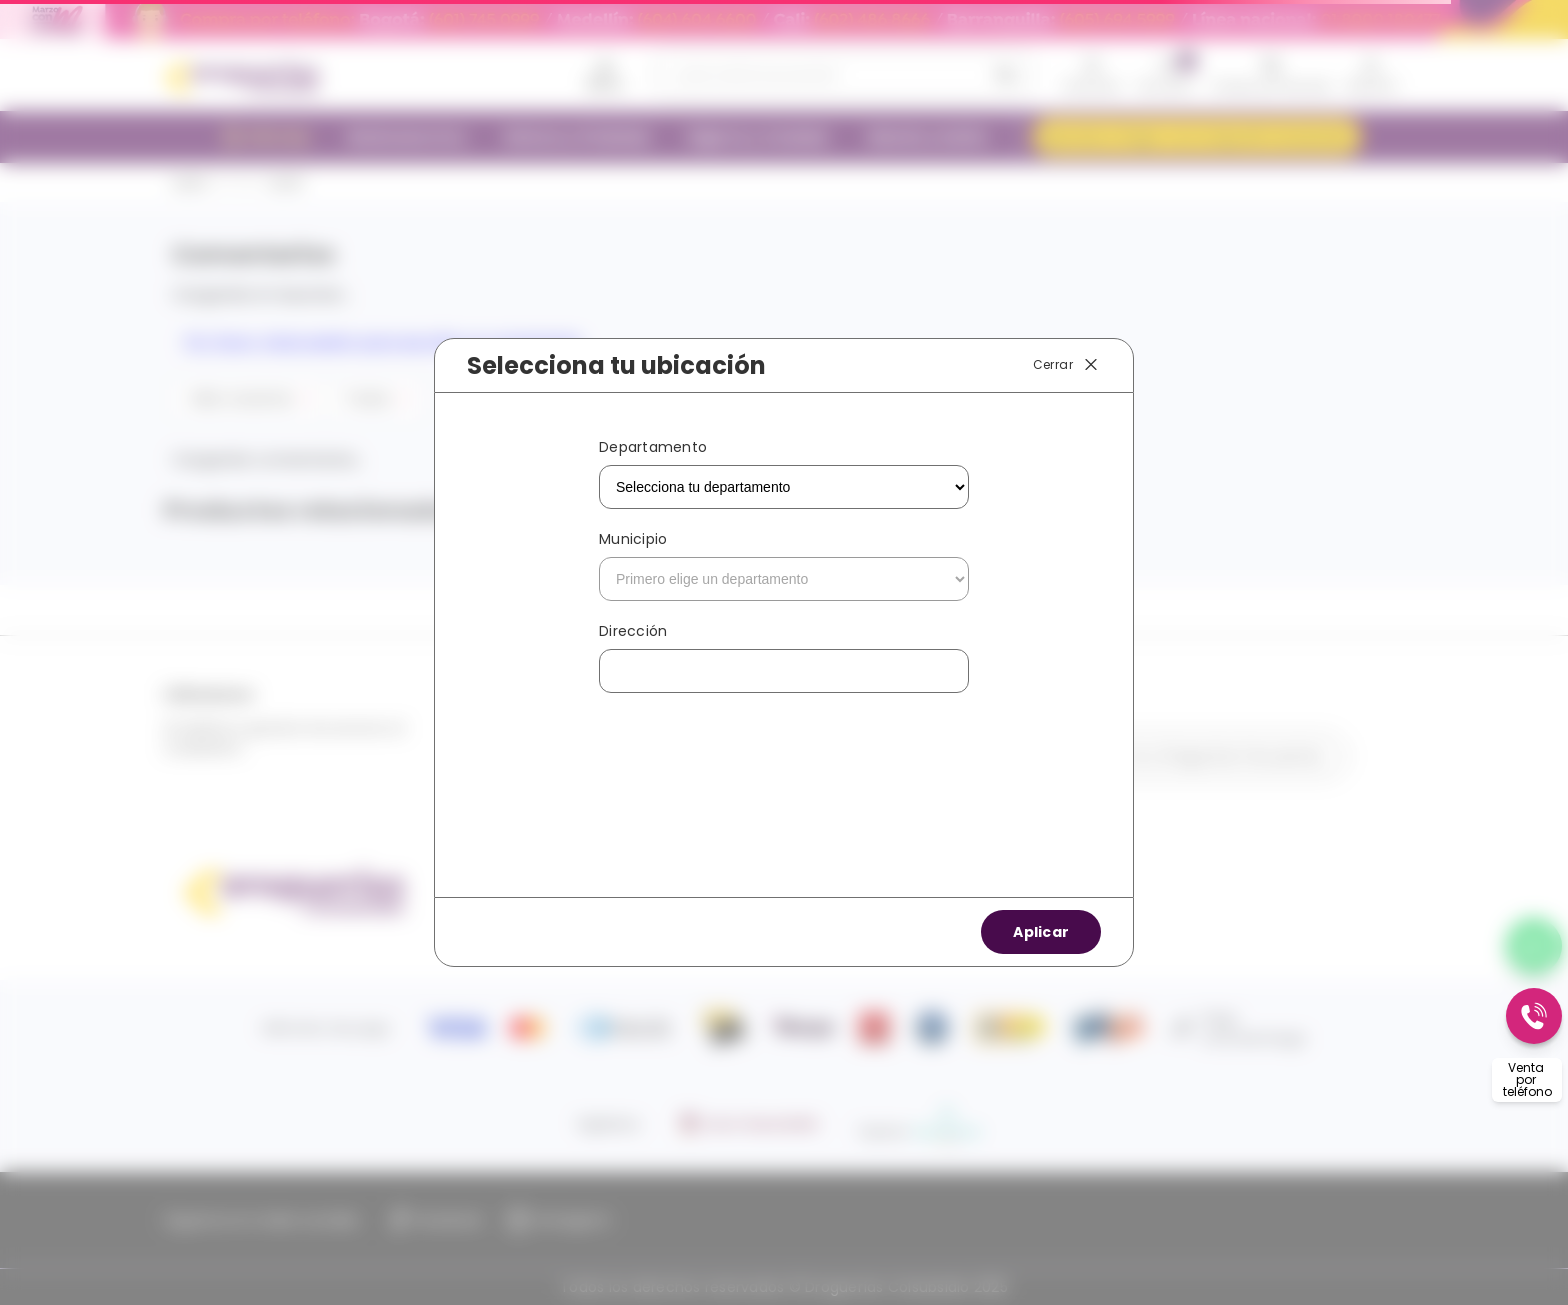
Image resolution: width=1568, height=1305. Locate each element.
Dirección (633, 631)
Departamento (653, 447)
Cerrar (1067, 365)
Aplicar (1041, 932)
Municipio (633, 539)
